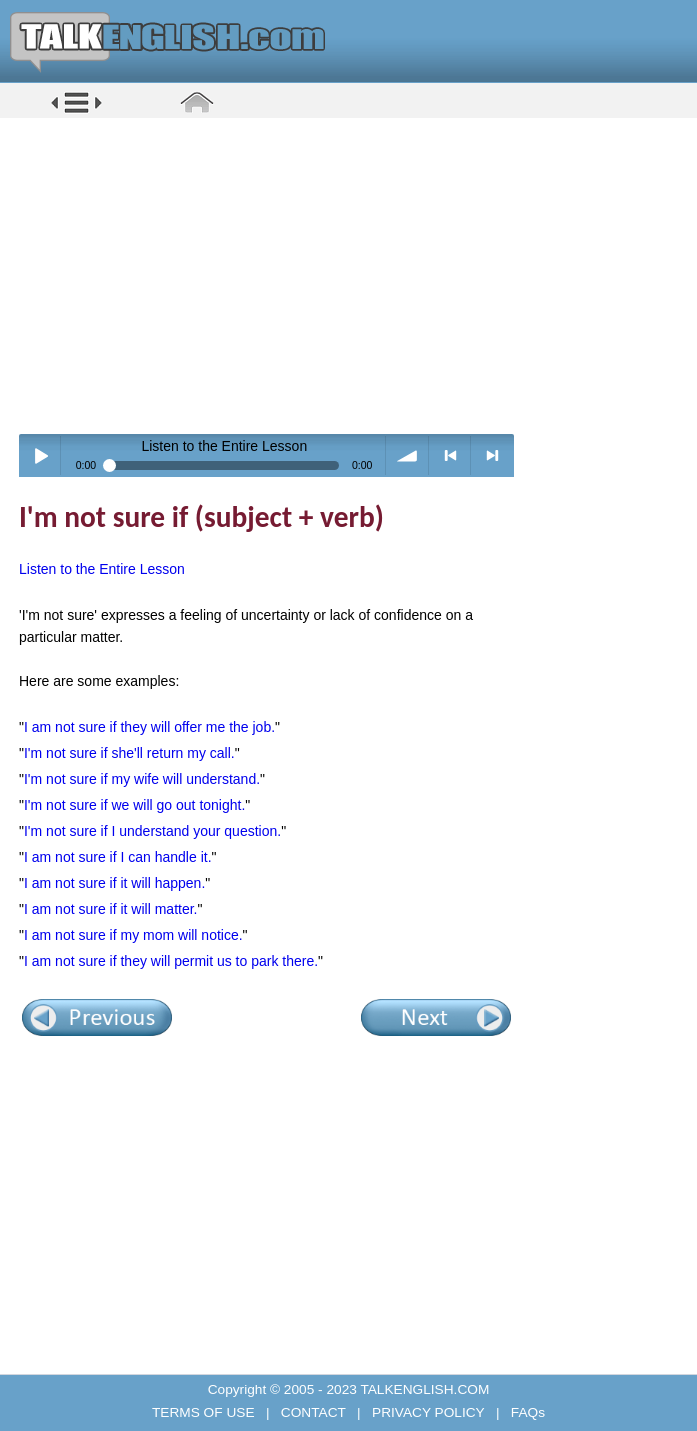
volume (407, 455)
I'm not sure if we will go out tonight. (134, 805)
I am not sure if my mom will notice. (133, 935)
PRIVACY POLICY (428, 1412)
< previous (450, 455)
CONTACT (313, 1412)
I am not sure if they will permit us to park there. (171, 961)
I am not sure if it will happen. (114, 883)
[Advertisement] (355, 275)
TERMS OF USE (205, 1412)
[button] (76, 111)
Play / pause (40, 455)
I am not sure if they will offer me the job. (149, 727)
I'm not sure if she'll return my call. (129, 753)
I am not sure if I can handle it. (118, 857)
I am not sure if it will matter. (111, 909)
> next (492, 455)
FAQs (526, 1412)
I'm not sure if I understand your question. (152, 831)
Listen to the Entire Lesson (102, 569)
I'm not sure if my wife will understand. (142, 779)
